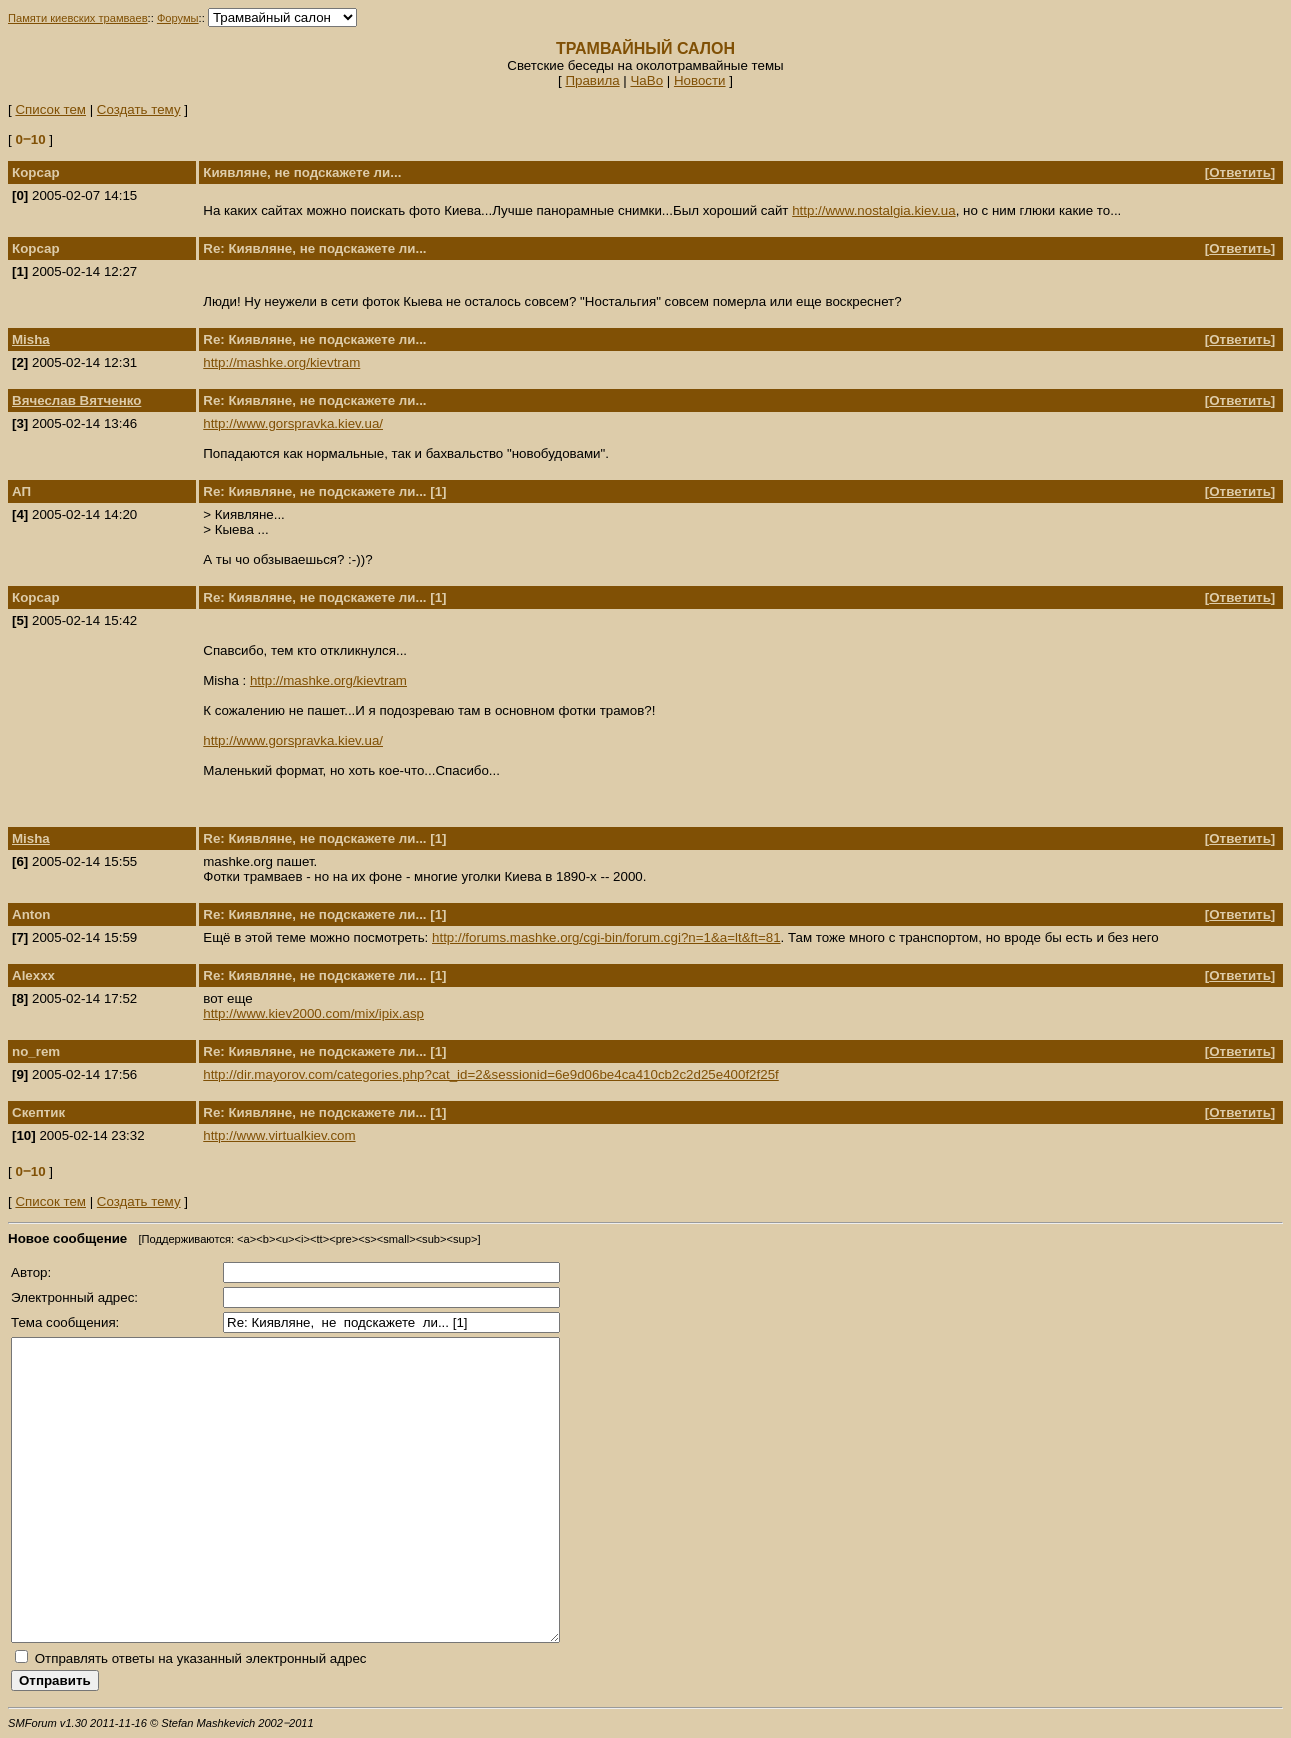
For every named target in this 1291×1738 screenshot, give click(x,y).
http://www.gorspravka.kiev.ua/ (293, 423)
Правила (592, 80)
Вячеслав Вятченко (76, 400)
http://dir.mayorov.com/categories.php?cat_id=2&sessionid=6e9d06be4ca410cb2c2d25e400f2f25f (491, 1074)
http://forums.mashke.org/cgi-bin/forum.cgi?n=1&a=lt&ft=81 (606, 937)
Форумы (178, 18)
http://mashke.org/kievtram (281, 362)
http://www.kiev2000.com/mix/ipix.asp (313, 1013)
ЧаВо (646, 80)
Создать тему (139, 109)
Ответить (1240, 172)
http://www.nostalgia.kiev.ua (873, 210)
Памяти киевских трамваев (78, 18)
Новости (700, 80)
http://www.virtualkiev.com (279, 1135)
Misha (31, 339)
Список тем (50, 109)
